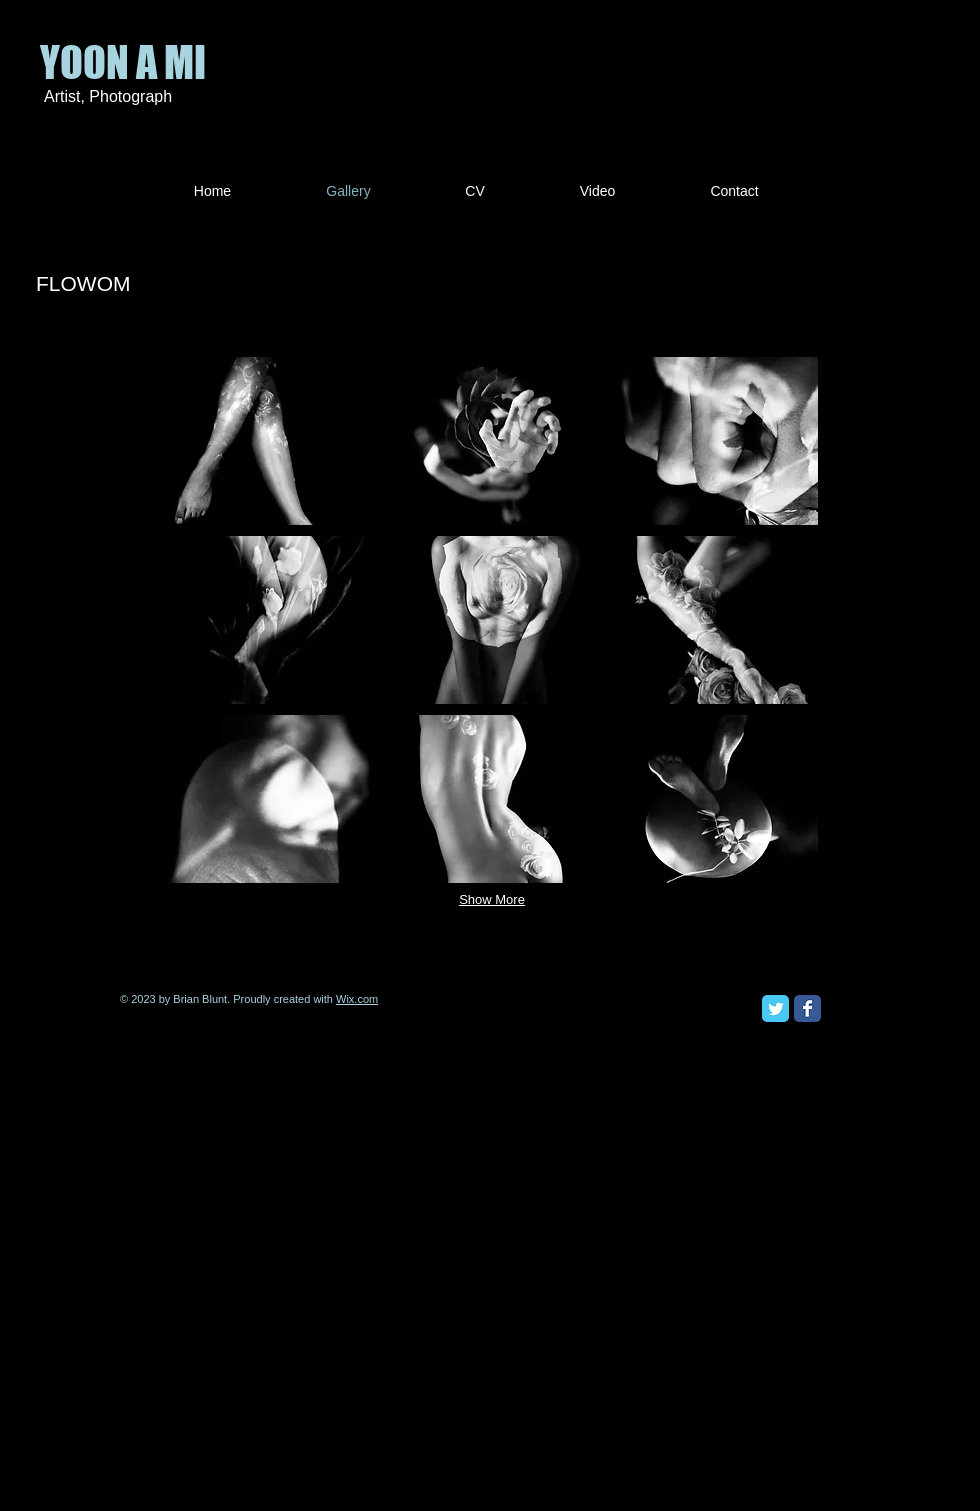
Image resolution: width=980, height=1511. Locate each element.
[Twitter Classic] (775, 1008)
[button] (271, 441)
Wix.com (357, 999)
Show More (492, 899)
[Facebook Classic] (807, 1008)
